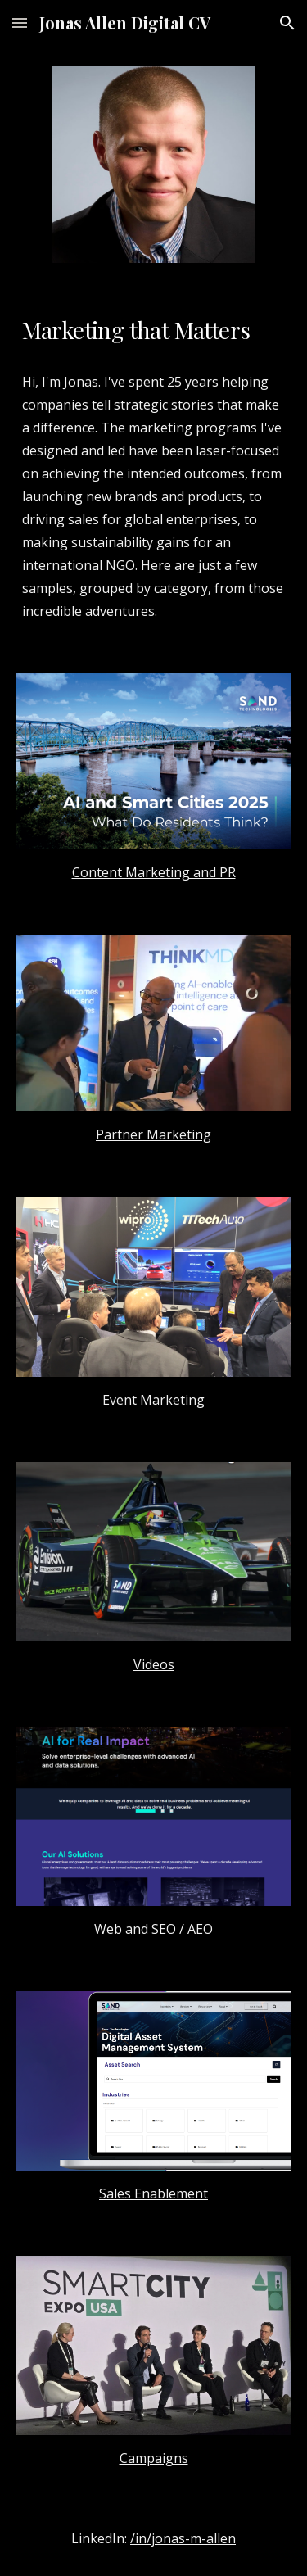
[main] (154, 330)
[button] (19, 22)
